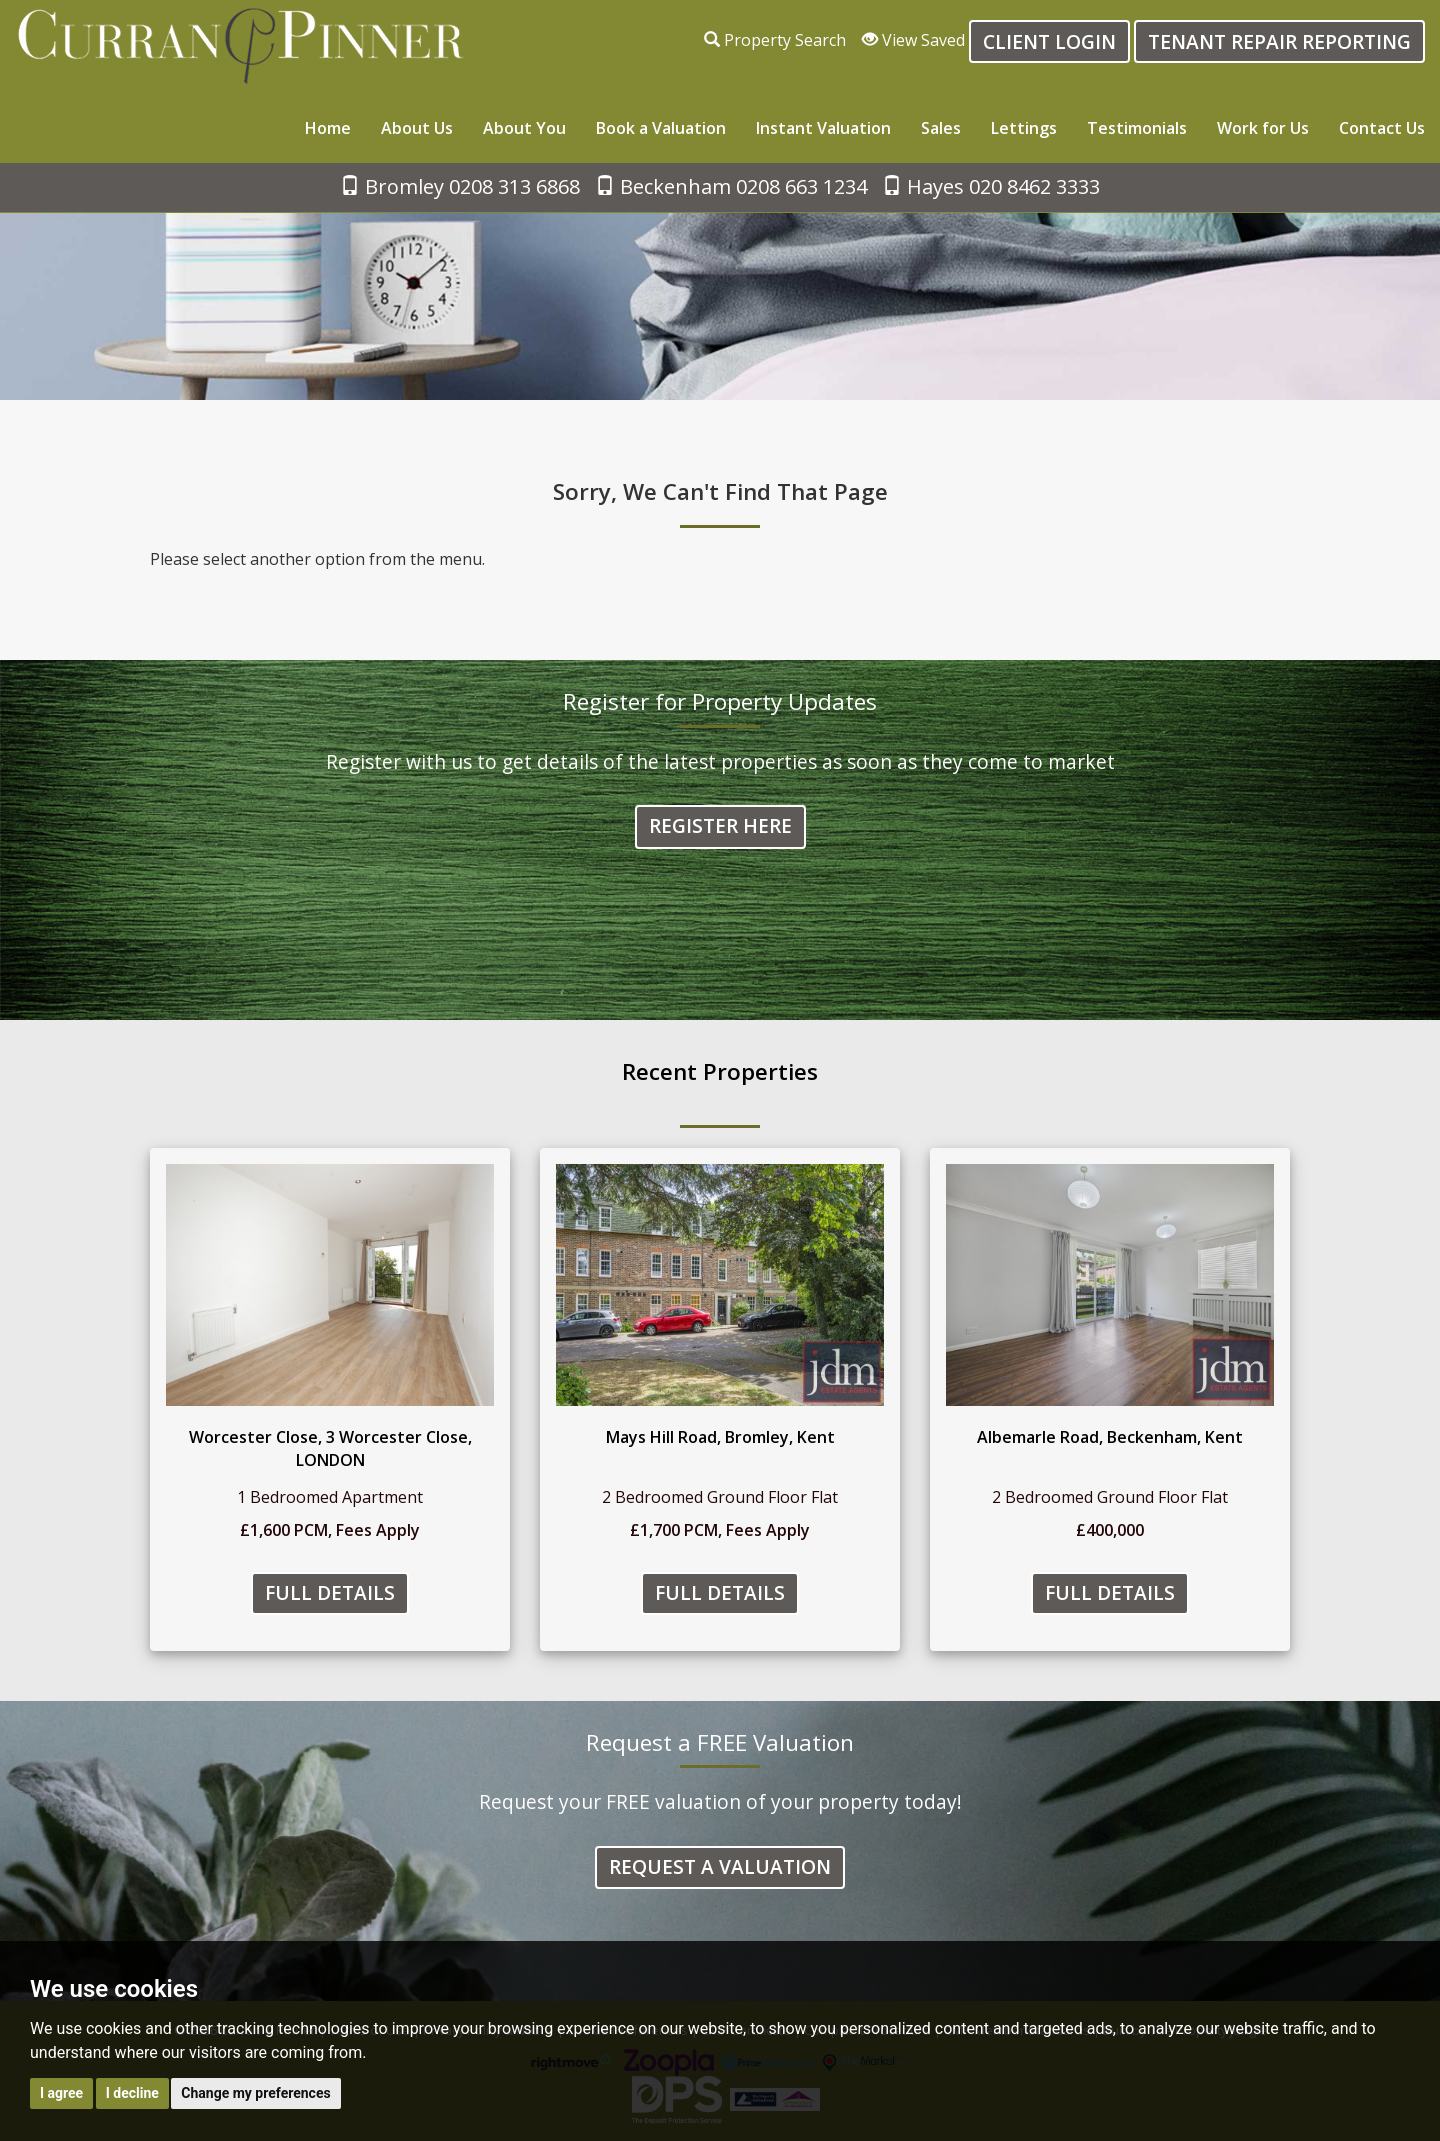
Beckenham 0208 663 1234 (731, 186)
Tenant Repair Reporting (1279, 41)
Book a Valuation (661, 128)
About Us (417, 128)
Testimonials (1137, 128)
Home (328, 128)
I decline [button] (132, 2093)
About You (524, 128)
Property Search (775, 40)
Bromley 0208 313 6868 (460, 186)
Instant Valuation (823, 128)
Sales (941, 128)
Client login (1049, 41)
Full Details (330, 1593)
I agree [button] (61, 2093)
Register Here (720, 827)
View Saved (913, 40)
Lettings (1024, 128)
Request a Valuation (720, 1867)
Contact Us (1382, 128)
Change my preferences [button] (255, 2093)
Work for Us (1263, 128)
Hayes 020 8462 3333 (991, 186)
